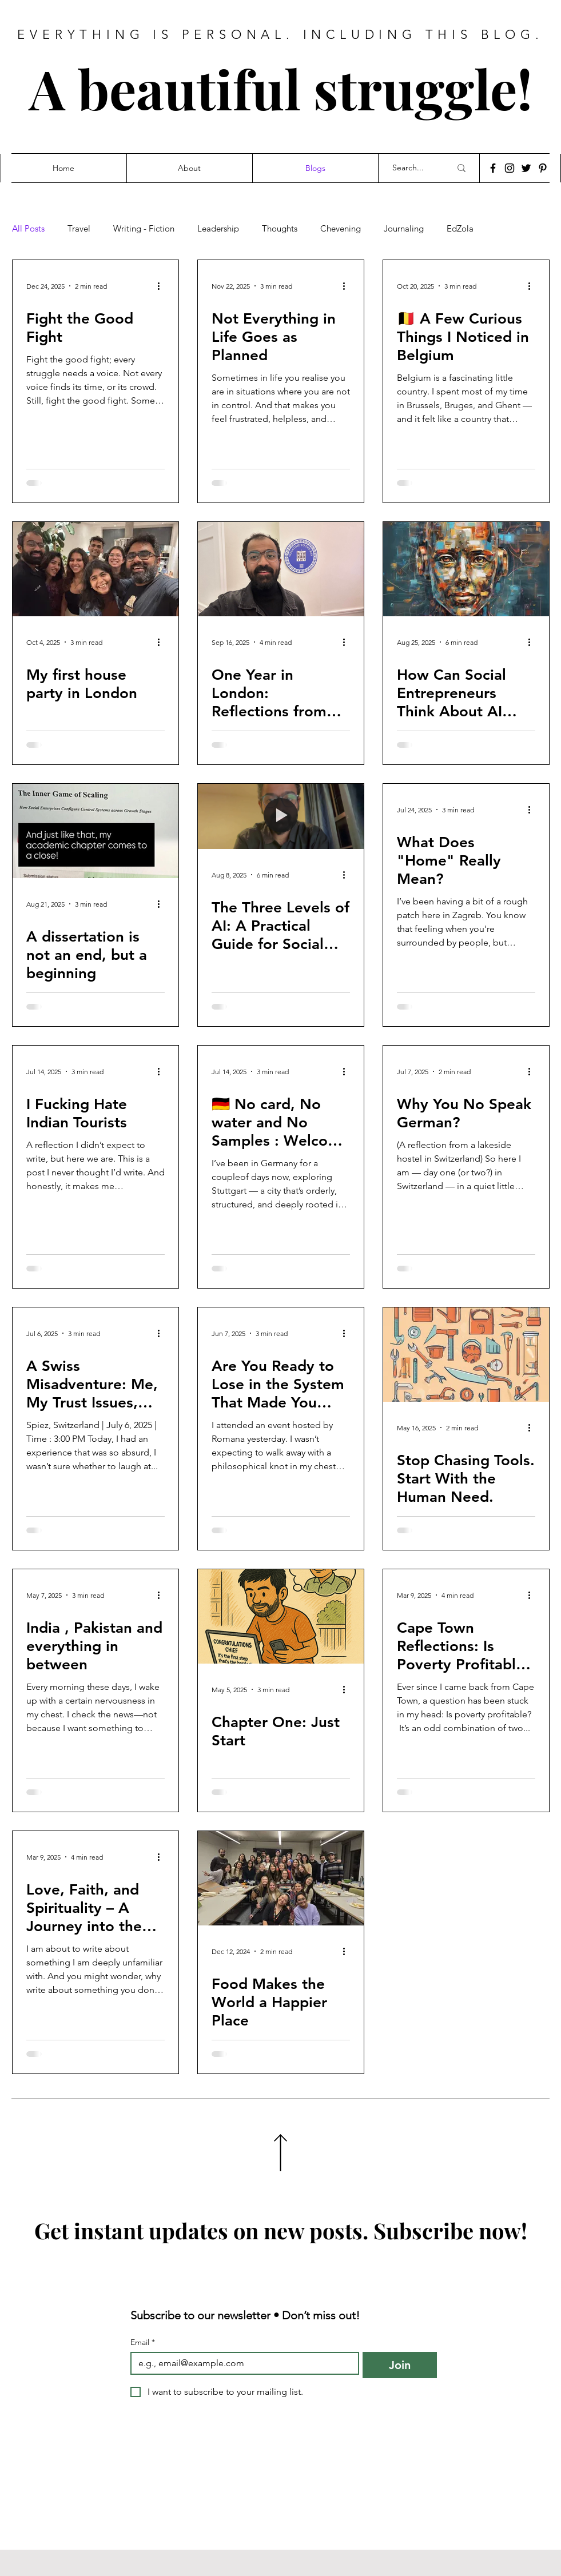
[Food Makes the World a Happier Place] (281, 1878)
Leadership (218, 229)
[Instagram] (509, 168)
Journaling (404, 229)
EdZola (460, 229)
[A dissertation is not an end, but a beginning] (95, 831)
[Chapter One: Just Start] (281, 1616)
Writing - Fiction (143, 229)
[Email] (242, 2363)
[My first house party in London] (95, 569)
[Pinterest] (542, 168)
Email (142, 2342)
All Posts (28, 229)
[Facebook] (493, 168)
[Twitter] (526, 168)
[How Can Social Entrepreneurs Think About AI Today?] (466, 569)
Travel (78, 229)
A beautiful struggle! (280, 88)
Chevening (340, 229)
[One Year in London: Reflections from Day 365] (281, 569)
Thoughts (279, 229)
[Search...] (412, 168)
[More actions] (163, 286)
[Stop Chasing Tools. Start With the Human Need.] (466, 1354)
